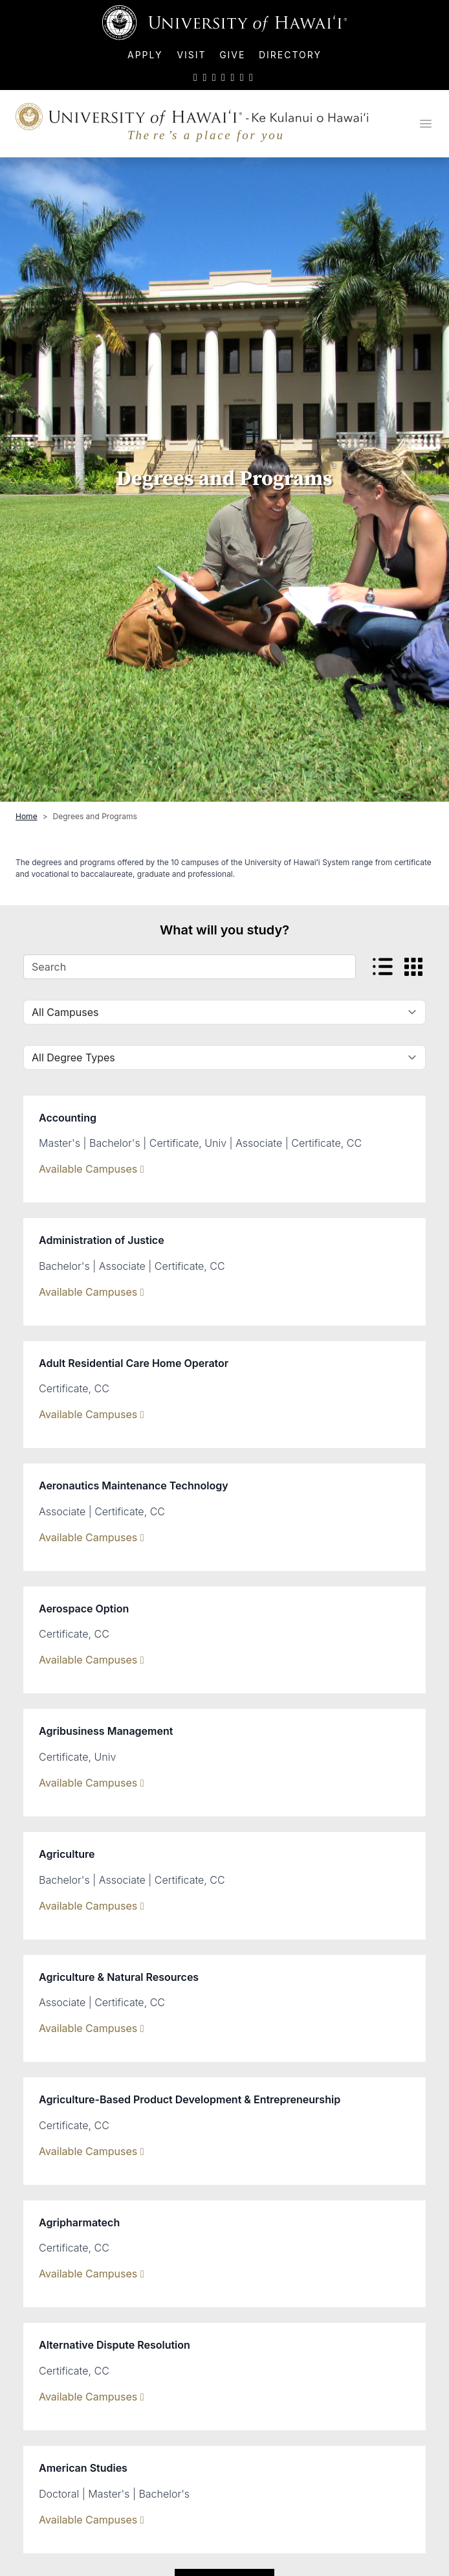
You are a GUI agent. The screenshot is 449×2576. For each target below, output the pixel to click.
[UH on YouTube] (223, 77)
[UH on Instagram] (214, 77)
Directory (290, 54)
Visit (191, 54)
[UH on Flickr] (242, 77)
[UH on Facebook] (204, 77)
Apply (146, 54)
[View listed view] (382, 967)
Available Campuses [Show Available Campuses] (91, 1168)
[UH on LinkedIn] (232, 77)
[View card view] (413, 967)
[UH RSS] (251, 77)
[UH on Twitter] (195, 77)
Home (27, 816)
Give (232, 54)
